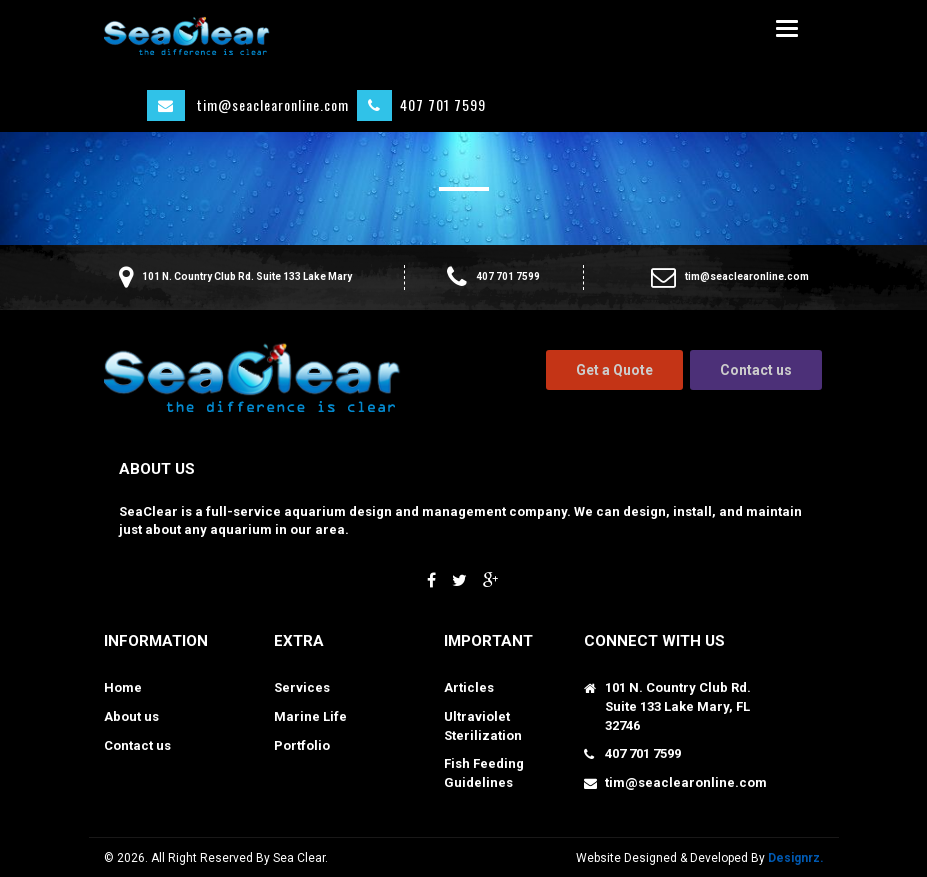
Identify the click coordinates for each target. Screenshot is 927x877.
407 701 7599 (421, 105)
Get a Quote (614, 370)
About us (131, 716)
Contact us (756, 370)
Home (123, 687)
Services (302, 687)
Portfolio (302, 745)
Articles (469, 687)
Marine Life (310, 716)
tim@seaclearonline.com (248, 105)
